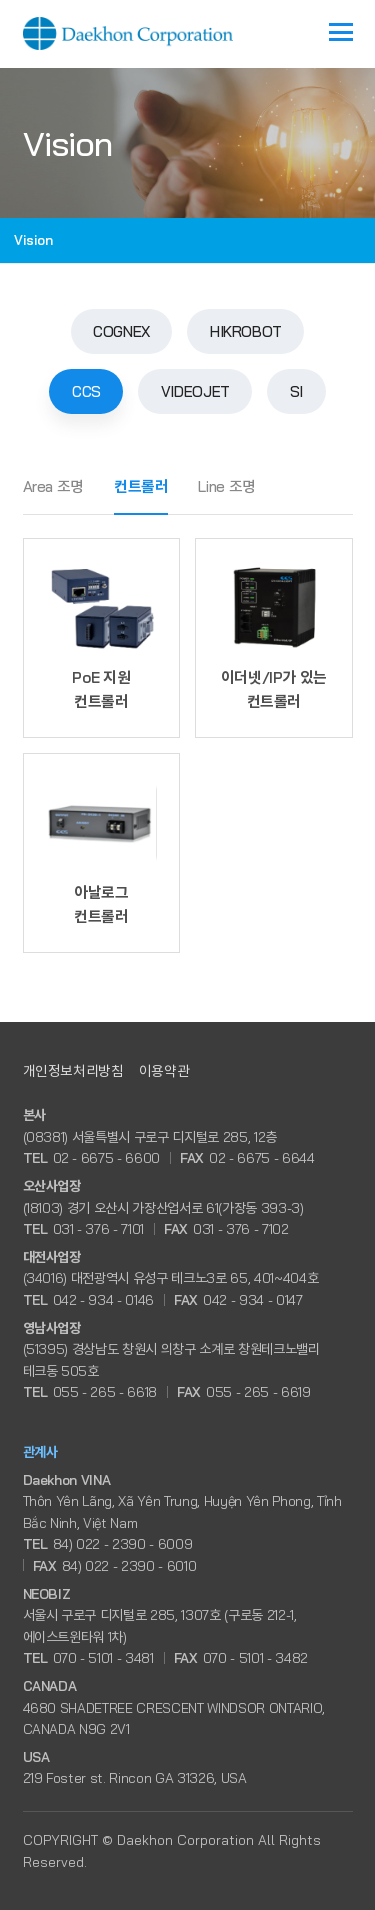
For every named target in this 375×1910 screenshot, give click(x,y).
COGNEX (121, 331)
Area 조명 (53, 486)
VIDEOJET (195, 391)
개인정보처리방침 (73, 1070)
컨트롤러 (141, 486)
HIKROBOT (246, 331)
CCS (86, 391)
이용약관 (164, 1070)
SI (296, 391)
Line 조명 (226, 486)
